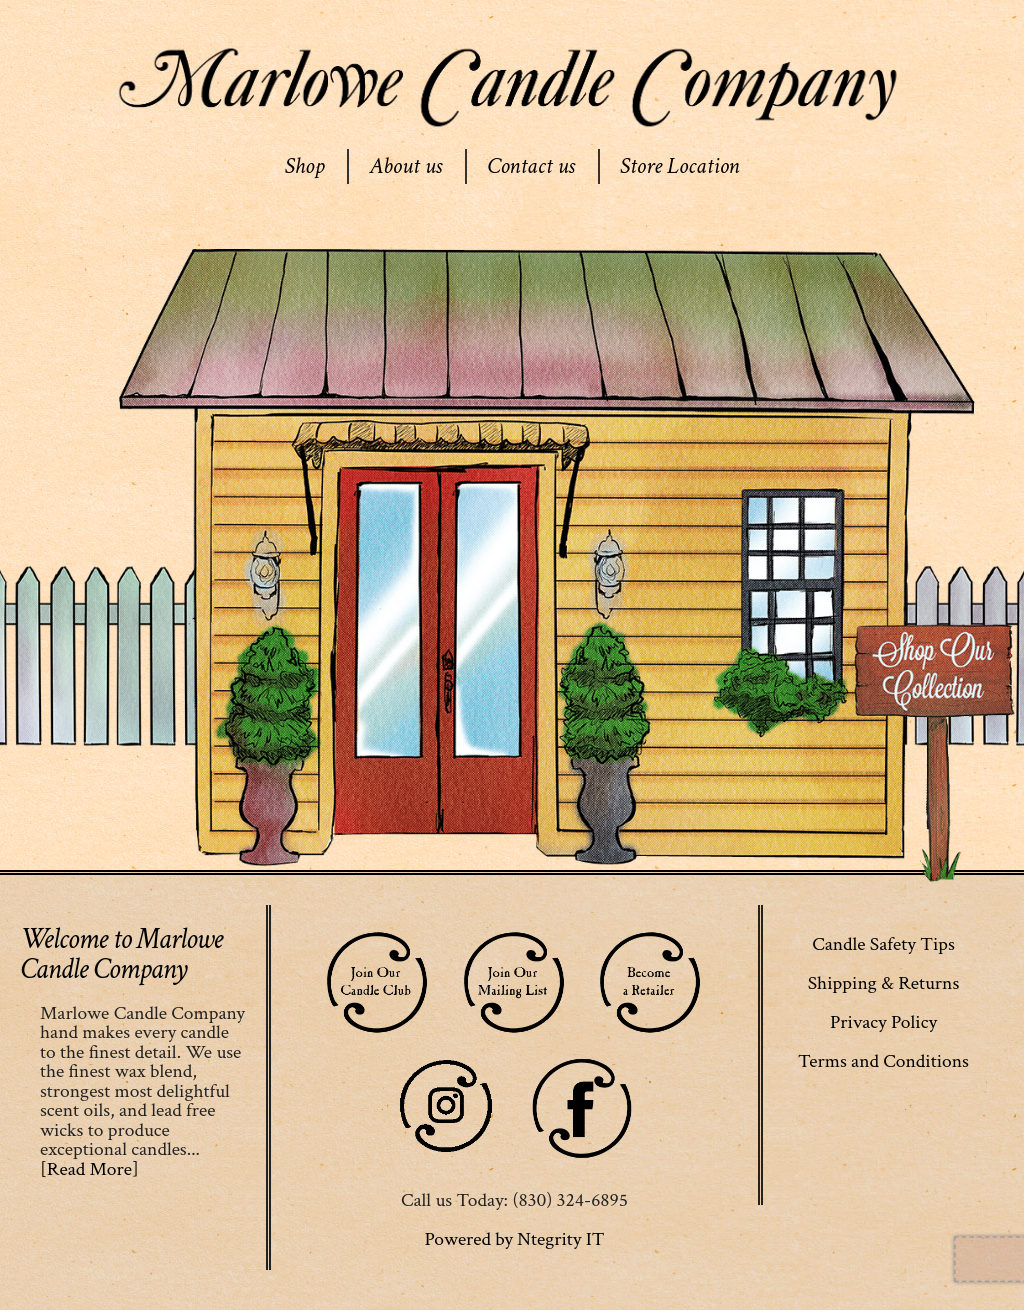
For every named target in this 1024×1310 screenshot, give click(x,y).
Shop (304, 166)
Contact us (531, 166)
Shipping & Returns (884, 983)
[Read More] (89, 1169)
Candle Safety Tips (883, 944)
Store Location (680, 166)
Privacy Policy (883, 1022)
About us (405, 166)
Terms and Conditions (883, 1061)
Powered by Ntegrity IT (514, 1239)
